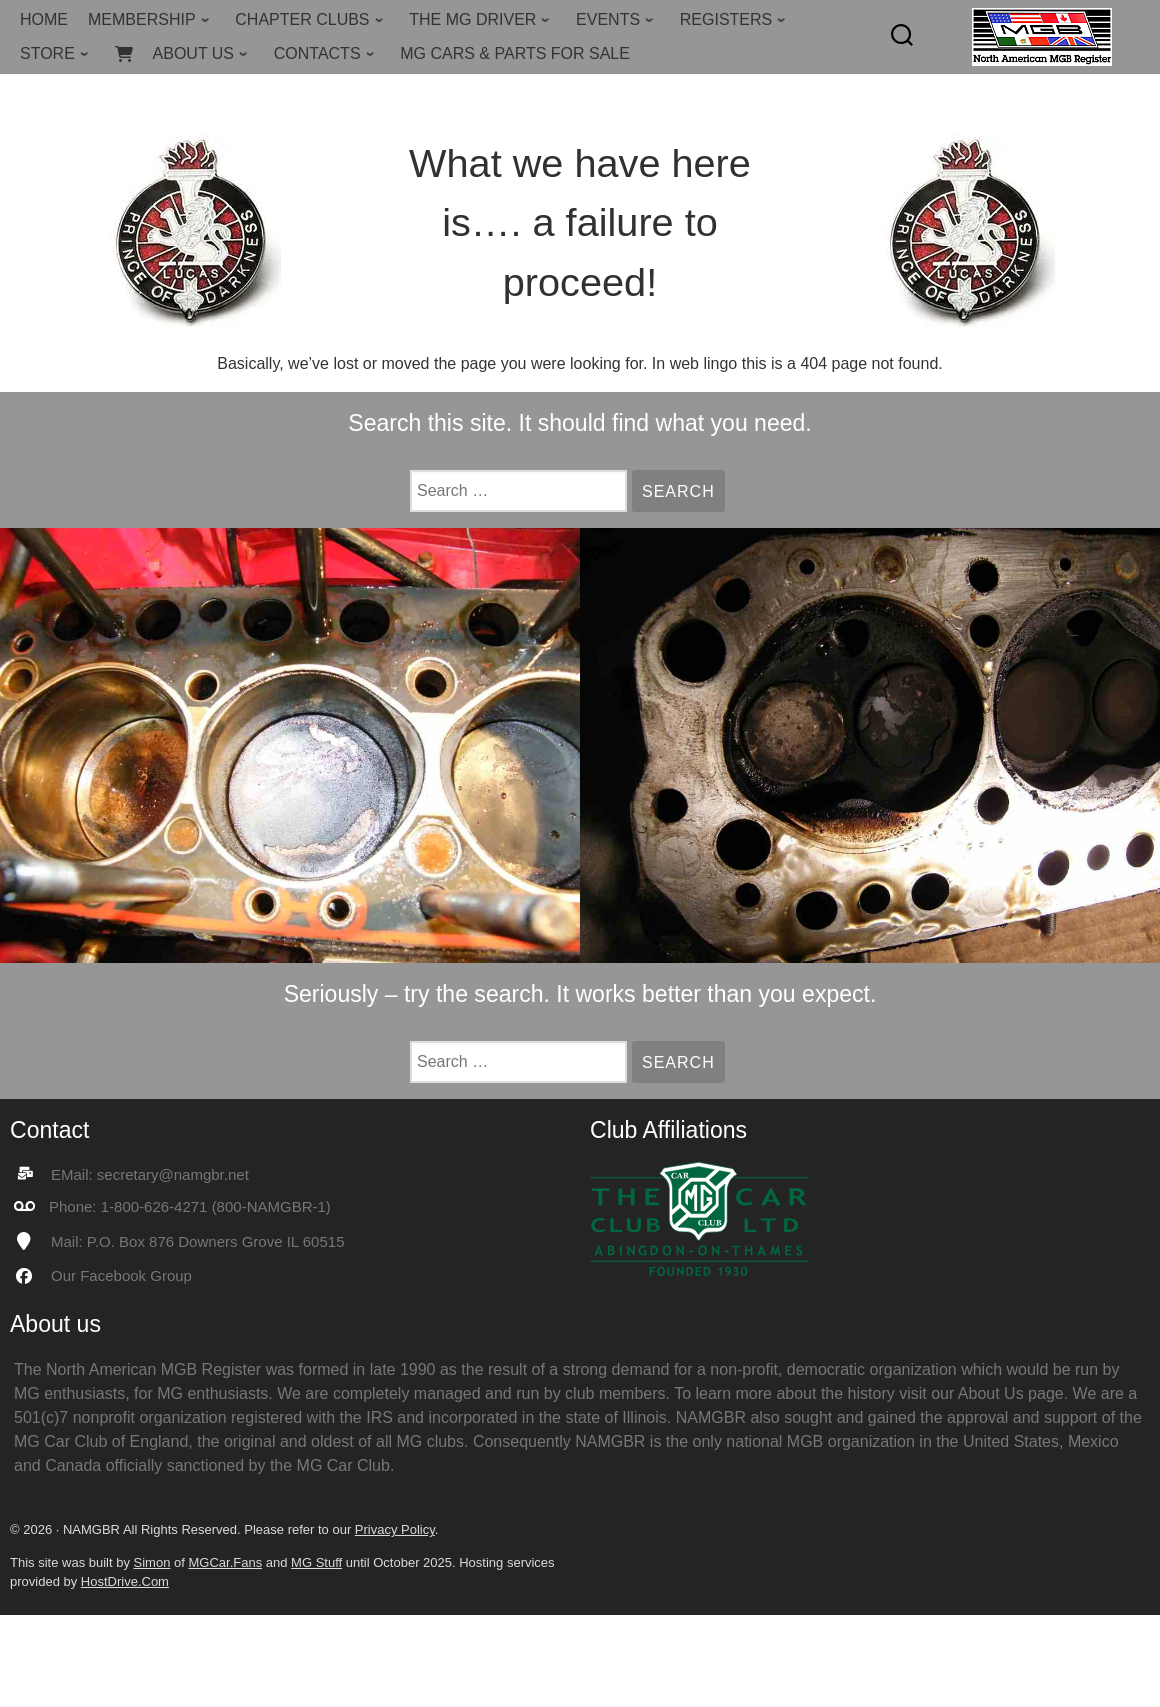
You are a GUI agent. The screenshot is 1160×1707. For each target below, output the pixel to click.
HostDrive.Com (125, 1581)
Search (683, 491)
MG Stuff (316, 1562)
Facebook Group (136, 1275)
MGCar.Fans (225, 1562)
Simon (152, 1562)
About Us (991, 1393)
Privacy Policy (395, 1529)
